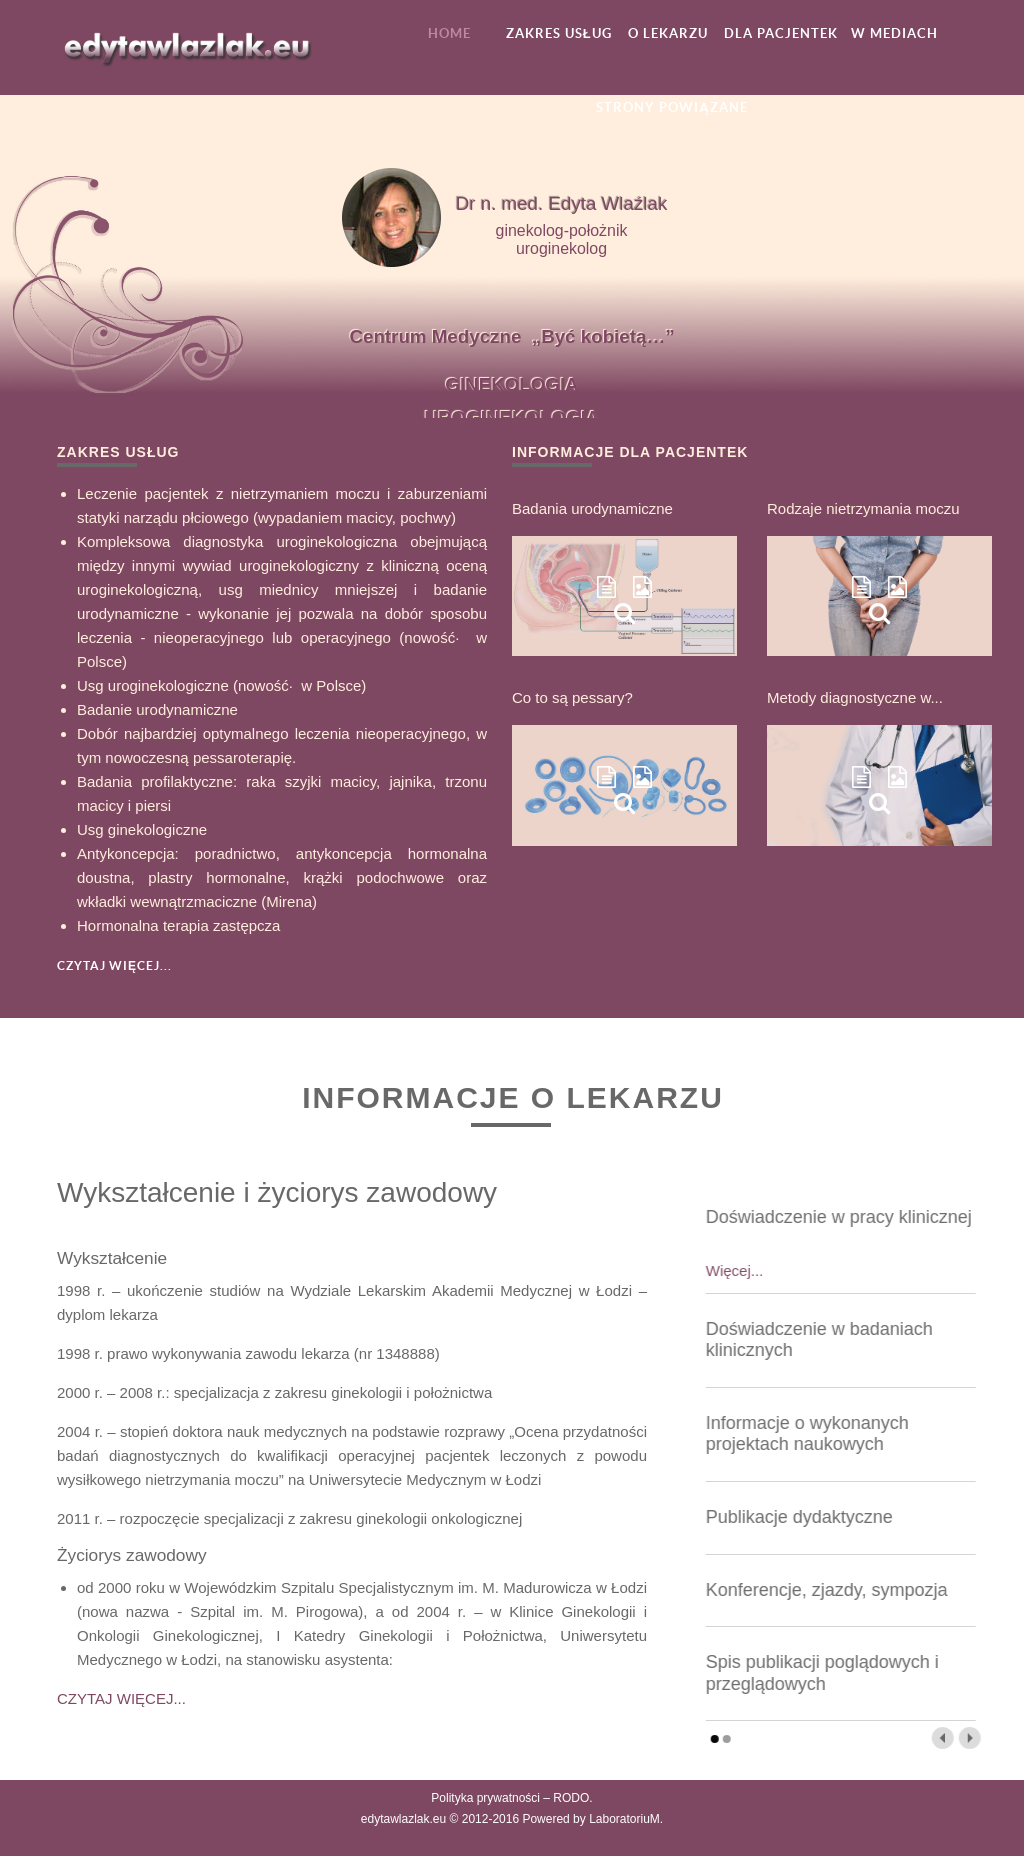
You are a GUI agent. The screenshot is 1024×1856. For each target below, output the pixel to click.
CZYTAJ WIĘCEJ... (121, 1698)
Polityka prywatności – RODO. (511, 1798)
